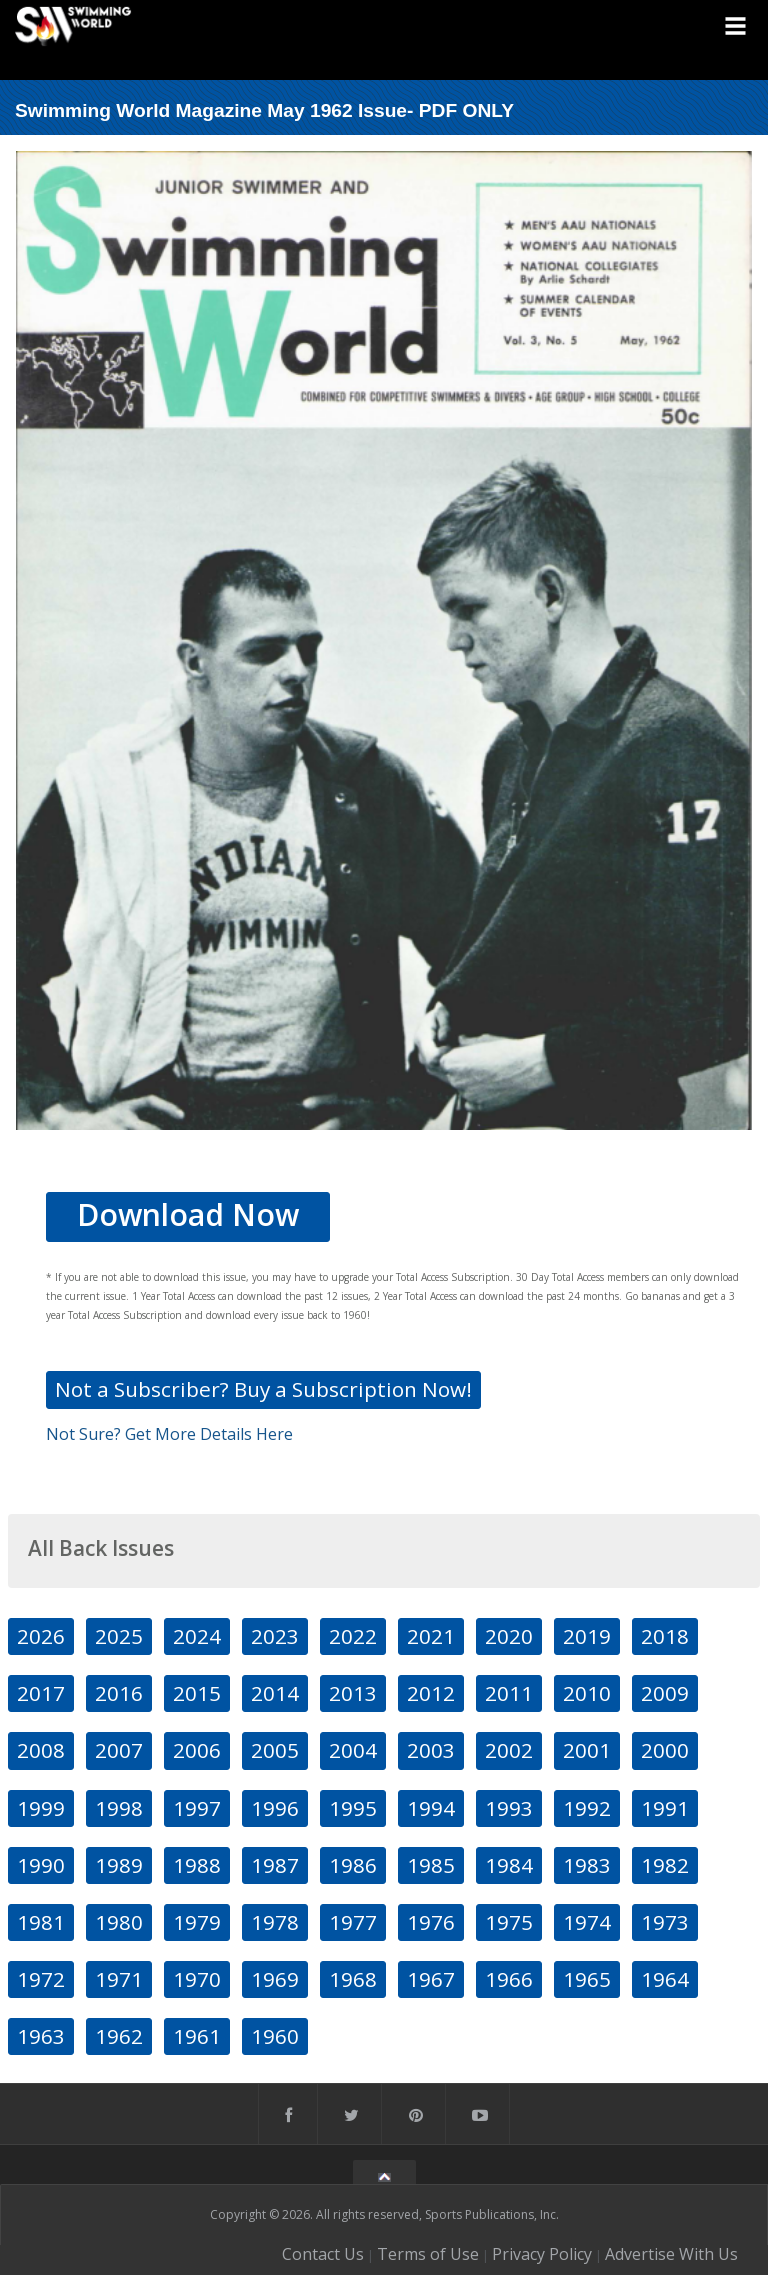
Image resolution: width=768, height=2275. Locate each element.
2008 (41, 1750)
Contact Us (323, 2254)
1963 (41, 2036)
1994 (431, 1808)
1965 (587, 1979)
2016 (119, 1693)
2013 (353, 1693)
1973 (665, 1922)
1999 (41, 1808)
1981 (41, 1922)
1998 (119, 1808)
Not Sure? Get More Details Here (169, 1434)
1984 (509, 1865)
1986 (353, 1865)
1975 (509, 1922)
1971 (119, 1979)
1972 (41, 1979)
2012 (431, 1693)
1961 (197, 2036)
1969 (275, 1979)
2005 (275, 1750)
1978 (275, 1922)
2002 (509, 1750)
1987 (275, 1865)
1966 (509, 1979)
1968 (353, 1979)
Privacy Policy (542, 2254)
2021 (431, 1636)
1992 (587, 1808)
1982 (665, 1865)
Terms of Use (428, 2254)
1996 (275, 1808)
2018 (665, 1636)
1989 (119, 1865)
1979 (197, 1922)
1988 (197, 1865)
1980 (119, 1922)
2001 (587, 1750)
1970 (197, 1979)
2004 (353, 1750)
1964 (665, 1979)
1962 (119, 2036)
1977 (353, 1922)
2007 (119, 1750)
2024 (197, 1636)
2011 (509, 1693)
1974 (587, 1922)
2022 (353, 1636)
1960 (275, 2036)
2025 (119, 1636)
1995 (353, 1808)
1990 (41, 1865)
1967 (431, 1979)
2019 (587, 1636)
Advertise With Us (671, 2254)
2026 (41, 1636)
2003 (431, 1750)
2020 (509, 1636)
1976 (431, 1922)
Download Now (188, 1214)
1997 (197, 1808)
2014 (275, 1693)
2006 (197, 1750)
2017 (41, 1693)
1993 (509, 1808)
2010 (587, 1693)
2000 (665, 1750)
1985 (431, 1865)
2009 (665, 1693)
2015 (197, 1693)
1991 (665, 1808)
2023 (275, 1636)
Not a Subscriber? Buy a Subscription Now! (263, 1389)
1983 (587, 1865)
